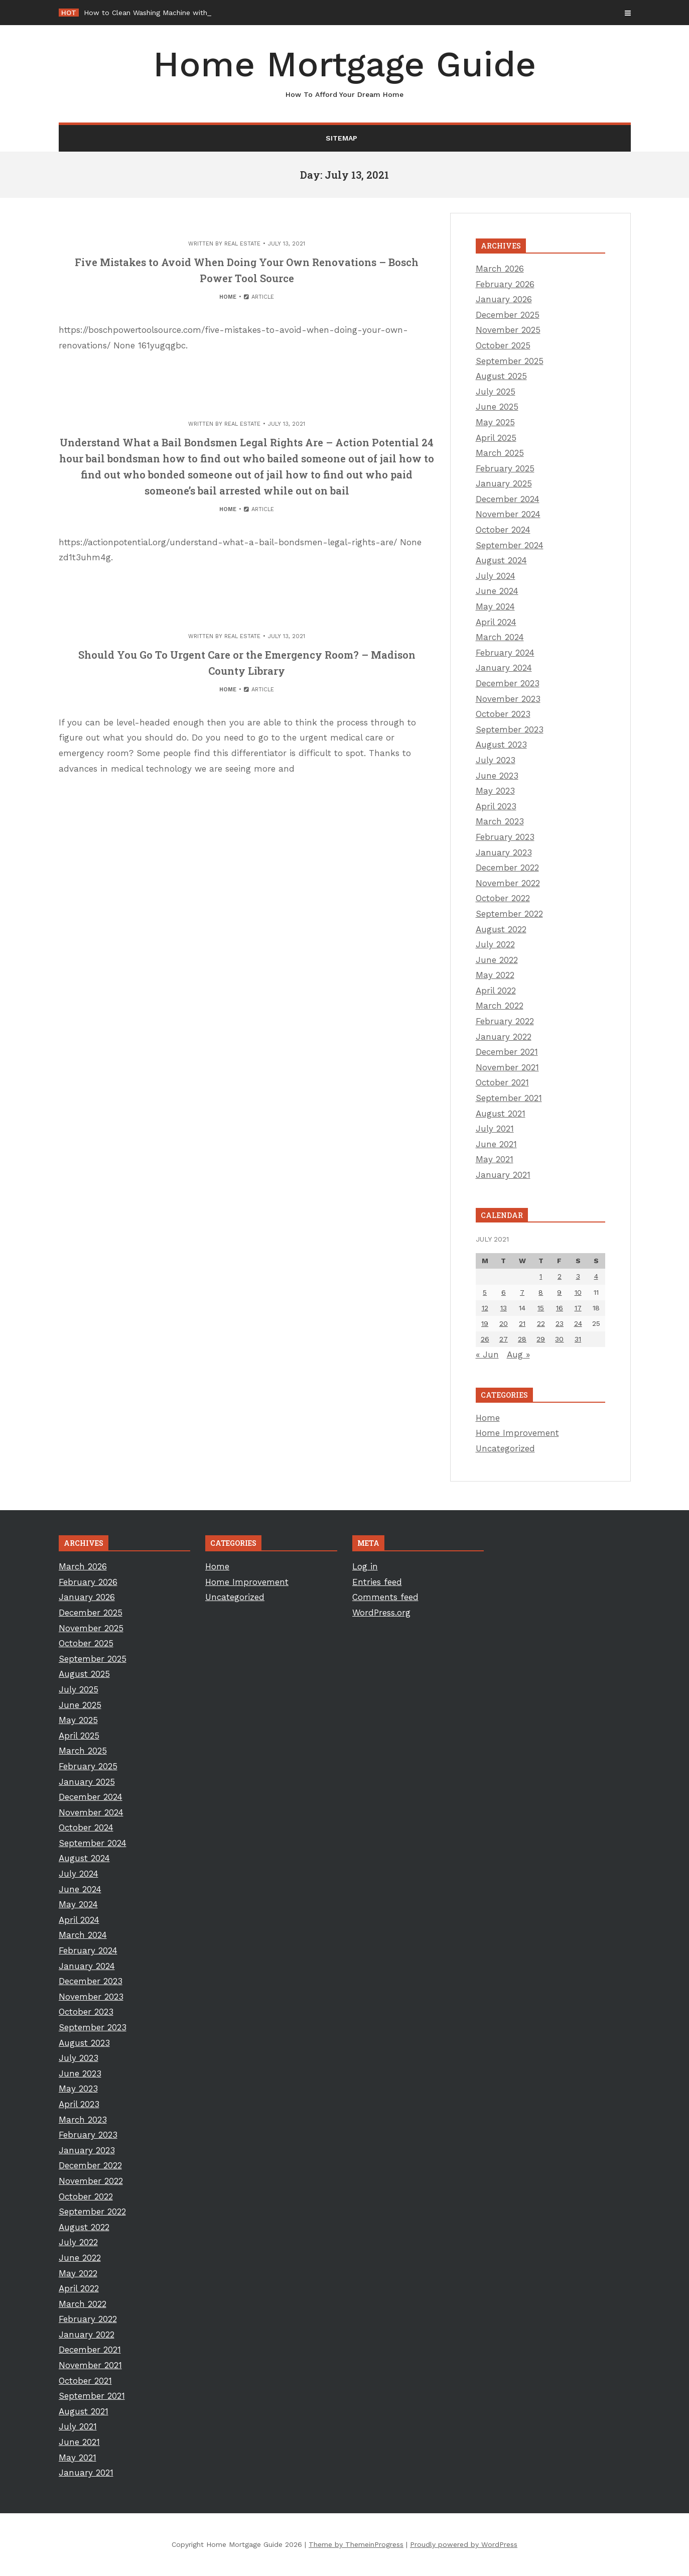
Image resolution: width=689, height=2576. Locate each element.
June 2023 (497, 776)
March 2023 (500, 821)
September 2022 (509, 914)
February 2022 (505, 1021)
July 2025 (495, 392)
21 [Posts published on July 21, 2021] (522, 1323)
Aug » (518, 1355)
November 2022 (508, 883)
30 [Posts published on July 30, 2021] (559, 1339)
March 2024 (500, 637)
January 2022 (503, 1037)
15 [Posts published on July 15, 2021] (540, 1308)
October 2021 (502, 1082)
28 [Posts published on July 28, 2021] (522, 1339)
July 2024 (495, 576)
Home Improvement (517, 1433)
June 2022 (497, 960)
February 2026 (505, 284)
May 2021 (494, 1159)
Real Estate (242, 243)
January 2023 (504, 852)
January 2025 (504, 483)
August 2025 (501, 376)
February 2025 (505, 468)
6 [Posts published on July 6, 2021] (503, 1292)
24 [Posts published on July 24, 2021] (578, 1323)
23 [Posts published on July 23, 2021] (560, 1323)
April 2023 (496, 806)
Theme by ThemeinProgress (356, 2544)
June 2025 (497, 407)
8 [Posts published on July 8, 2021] (540, 1292)
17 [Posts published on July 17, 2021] (578, 1308)
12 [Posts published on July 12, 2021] (485, 1308)
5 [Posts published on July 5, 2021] (485, 1292)
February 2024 (505, 653)
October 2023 (503, 714)
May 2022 (495, 975)
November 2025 (508, 330)
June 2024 (497, 591)
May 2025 (495, 422)
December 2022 (507, 868)
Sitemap (341, 138)
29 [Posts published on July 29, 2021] (540, 1339)
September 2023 (509, 729)
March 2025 (500, 453)
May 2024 (495, 606)
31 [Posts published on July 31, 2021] (578, 1339)
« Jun (487, 1355)
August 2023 (501, 745)
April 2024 (496, 622)
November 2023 (508, 699)
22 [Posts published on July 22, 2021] (541, 1323)
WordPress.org (381, 1613)
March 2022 (499, 1006)
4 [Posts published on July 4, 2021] (596, 1276)
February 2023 (505, 837)
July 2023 (495, 760)
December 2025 (507, 315)
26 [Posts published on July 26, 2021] (485, 1339)
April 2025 (496, 438)
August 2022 (501, 929)
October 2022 (503, 898)
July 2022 (495, 944)
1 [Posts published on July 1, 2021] (540, 1276)
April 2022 (496, 991)
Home (227, 297)
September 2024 (509, 545)
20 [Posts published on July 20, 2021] (503, 1323)
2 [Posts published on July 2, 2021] (560, 1276)
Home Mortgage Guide (344, 72)
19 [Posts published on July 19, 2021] (484, 1323)
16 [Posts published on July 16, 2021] (559, 1308)
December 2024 (507, 499)
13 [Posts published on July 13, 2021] (503, 1308)
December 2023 (507, 683)
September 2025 (509, 361)
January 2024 (504, 668)
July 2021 (495, 1129)
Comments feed (385, 1597)
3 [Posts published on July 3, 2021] (578, 1276)
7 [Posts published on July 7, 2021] (522, 1292)
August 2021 (500, 1114)
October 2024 (503, 530)
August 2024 (501, 560)
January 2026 (504, 299)
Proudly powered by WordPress (463, 2544)
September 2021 (509, 1098)
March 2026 (500, 269)
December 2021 (507, 1052)
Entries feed (377, 1582)
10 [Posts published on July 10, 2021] (578, 1292)
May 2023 (495, 791)
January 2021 (503, 1175)
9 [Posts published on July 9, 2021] (559, 1292)
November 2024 (508, 514)
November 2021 (507, 1067)
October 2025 (503, 345)
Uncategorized (505, 1448)
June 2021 (496, 1144)
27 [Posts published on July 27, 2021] (503, 1339)
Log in (365, 1566)
